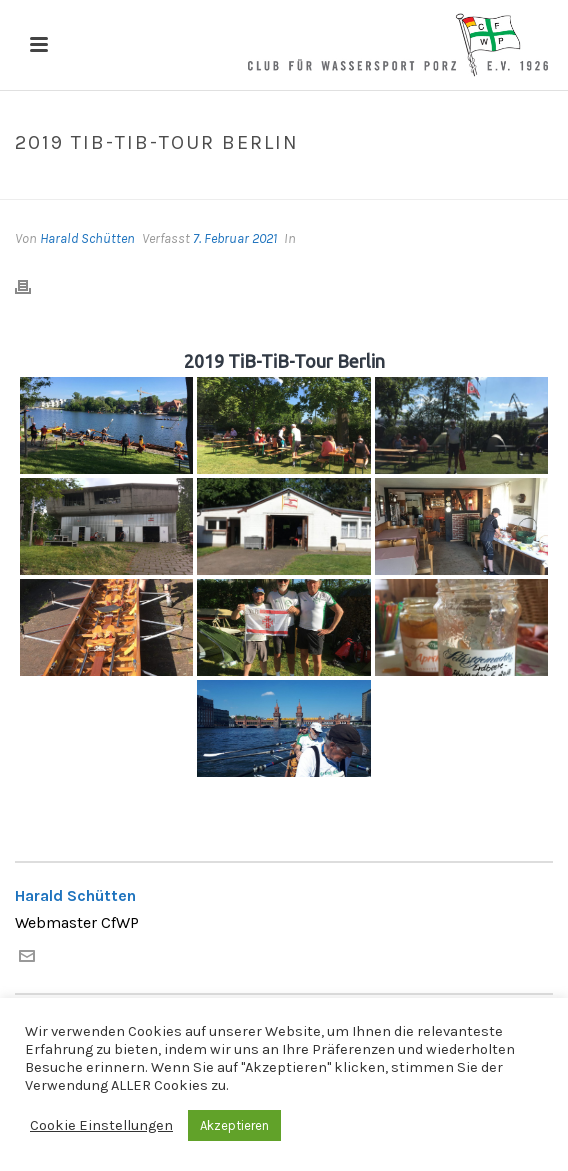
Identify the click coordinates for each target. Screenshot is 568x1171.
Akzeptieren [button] (234, 1125)
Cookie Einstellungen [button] (101, 1125)
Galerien (224, 185)
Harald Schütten (87, 238)
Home (166, 185)
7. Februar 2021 (235, 238)
